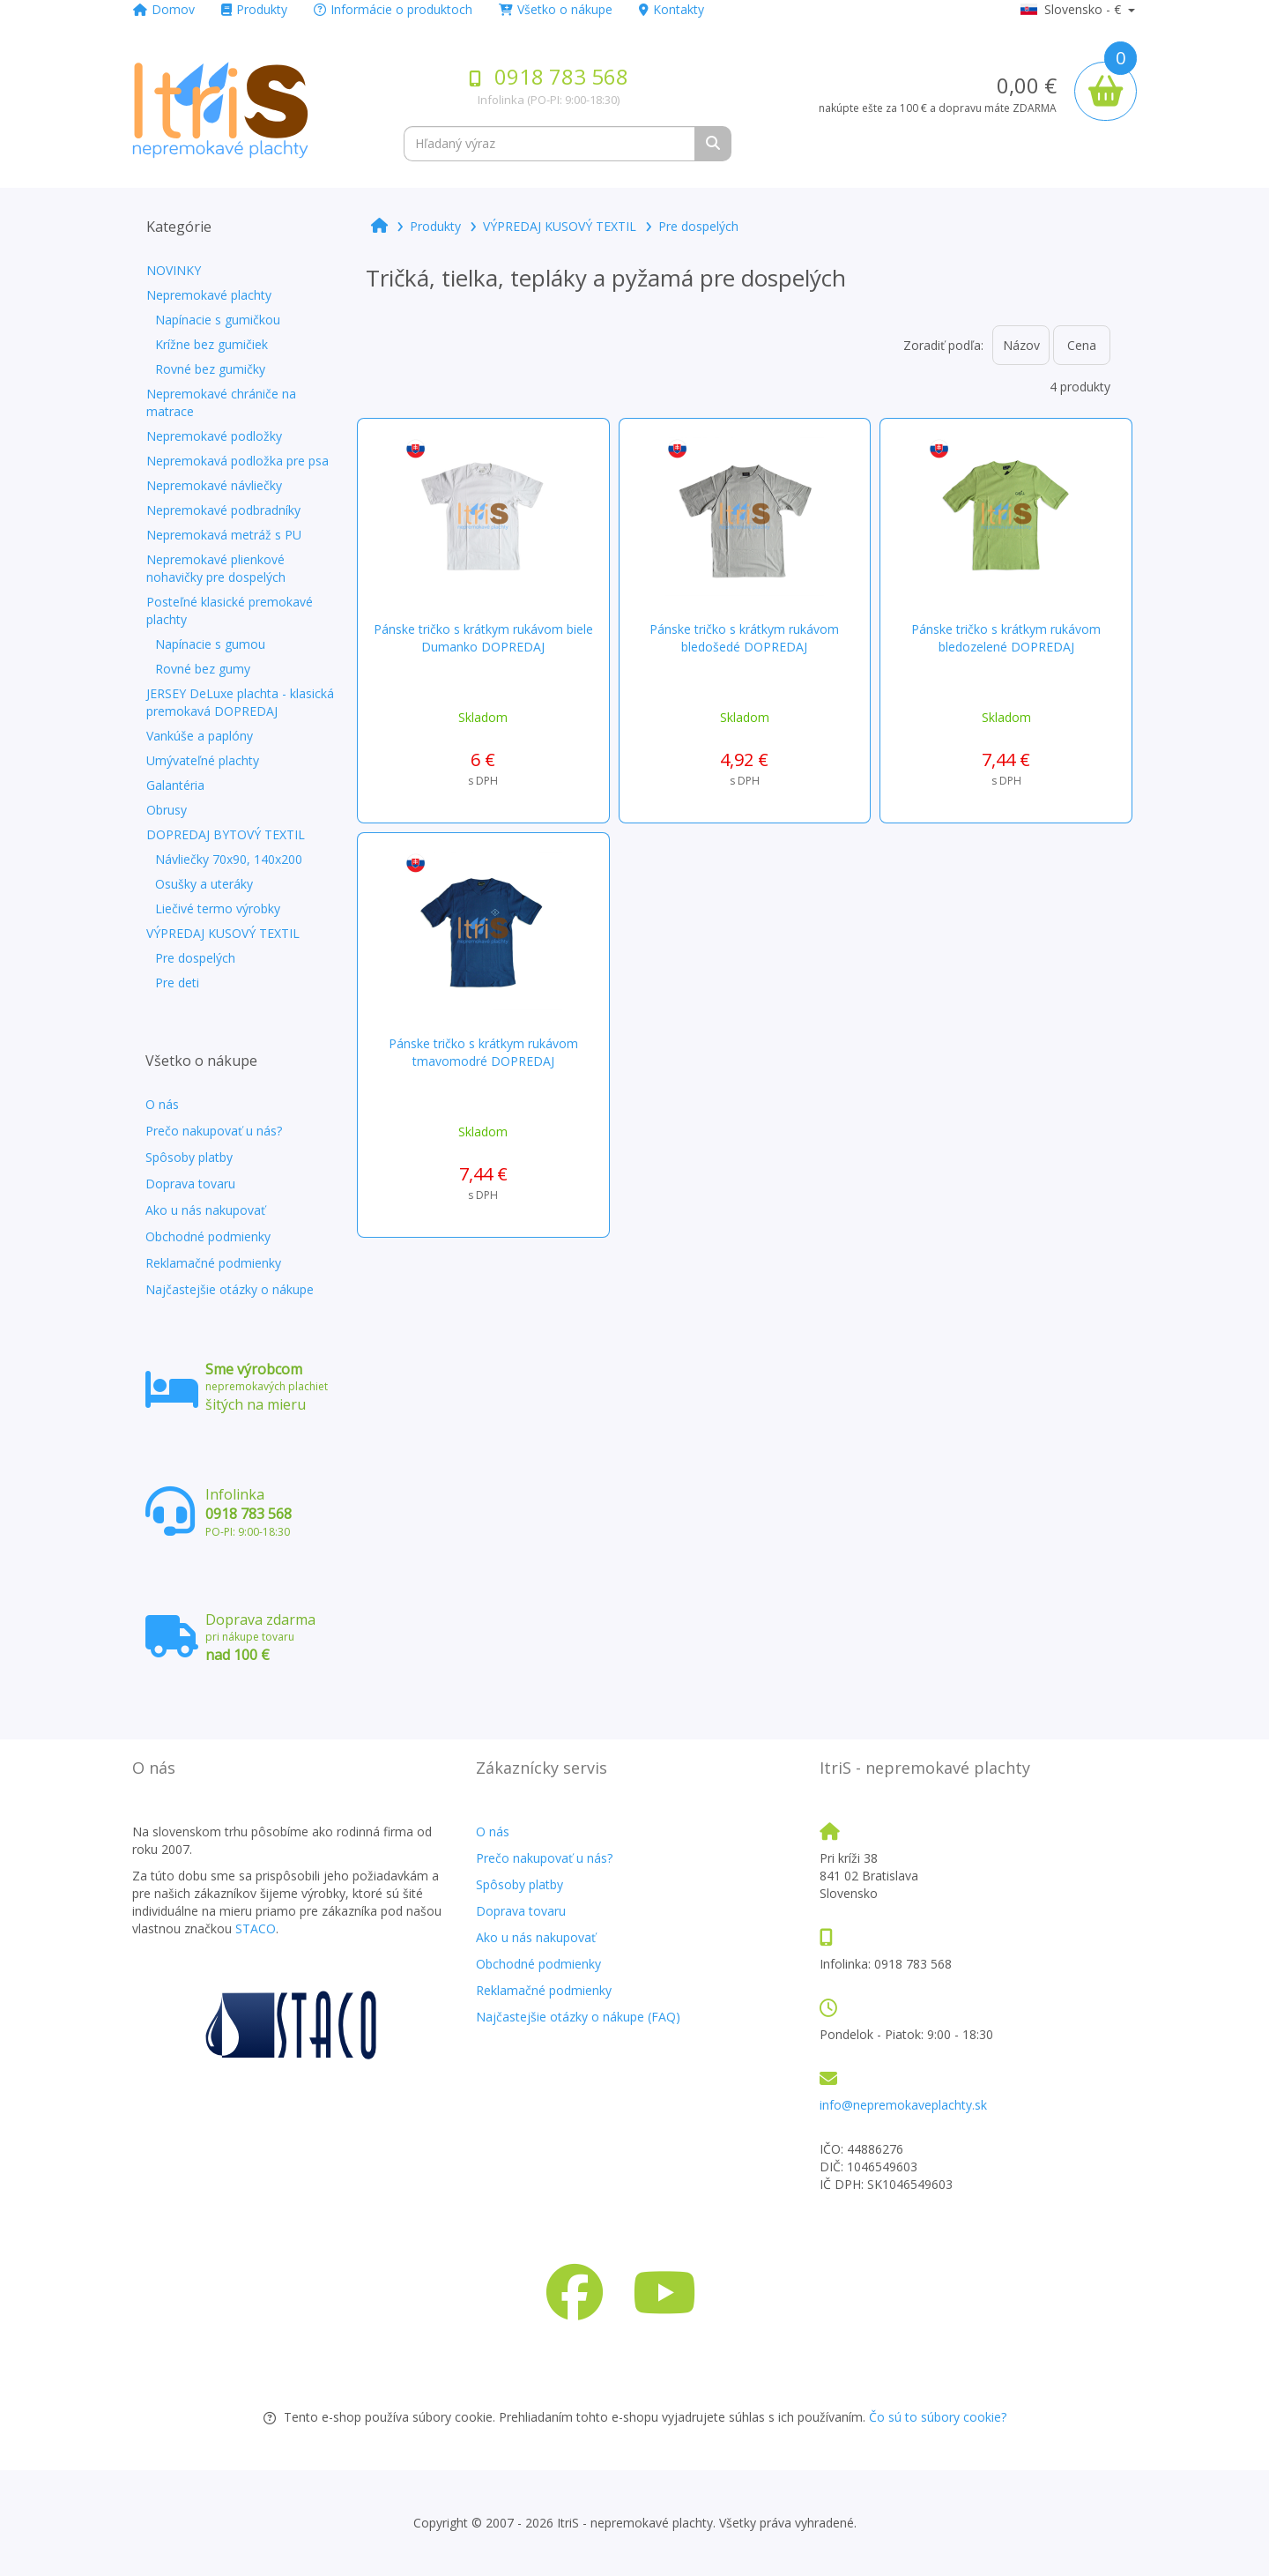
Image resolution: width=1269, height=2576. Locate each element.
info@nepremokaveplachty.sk (903, 2104)
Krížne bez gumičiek (211, 344)
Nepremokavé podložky (214, 436)
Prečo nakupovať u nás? (213, 1130)
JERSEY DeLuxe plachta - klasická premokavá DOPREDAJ (240, 702)
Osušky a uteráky (204, 883)
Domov (164, 9)
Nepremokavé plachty (208, 295)
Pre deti (177, 982)
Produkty (254, 9)
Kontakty (671, 9)
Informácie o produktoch (393, 9)
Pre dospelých (195, 957)
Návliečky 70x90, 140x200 (228, 859)
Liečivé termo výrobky (217, 908)
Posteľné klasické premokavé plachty (229, 610)
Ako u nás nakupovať (205, 1210)
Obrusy (166, 809)
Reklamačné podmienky (213, 1262)
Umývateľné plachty (202, 760)
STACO (255, 1928)
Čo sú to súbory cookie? (937, 2416)
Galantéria (175, 785)
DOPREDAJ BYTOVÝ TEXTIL (225, 834)
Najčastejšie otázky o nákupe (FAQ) (578, 2016)
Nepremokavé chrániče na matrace (221, 402)
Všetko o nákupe (555, 9)
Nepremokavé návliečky (214, 485)
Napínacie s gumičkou (217, 319)
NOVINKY (173, 270)
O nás (162, 1104)
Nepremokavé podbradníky (223, 510)
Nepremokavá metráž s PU (223, 534)
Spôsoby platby (189, 1157)
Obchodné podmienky (208, 1236)
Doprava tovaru (190, 1183)
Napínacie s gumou (210, 644)
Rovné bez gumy (202, 668)
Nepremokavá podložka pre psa (237, 460)
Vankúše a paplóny (199, 735)
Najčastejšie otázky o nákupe (229, 1289)
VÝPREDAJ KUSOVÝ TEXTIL (223, 933)
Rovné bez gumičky (210, 369)
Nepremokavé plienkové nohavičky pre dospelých (216, 568)
